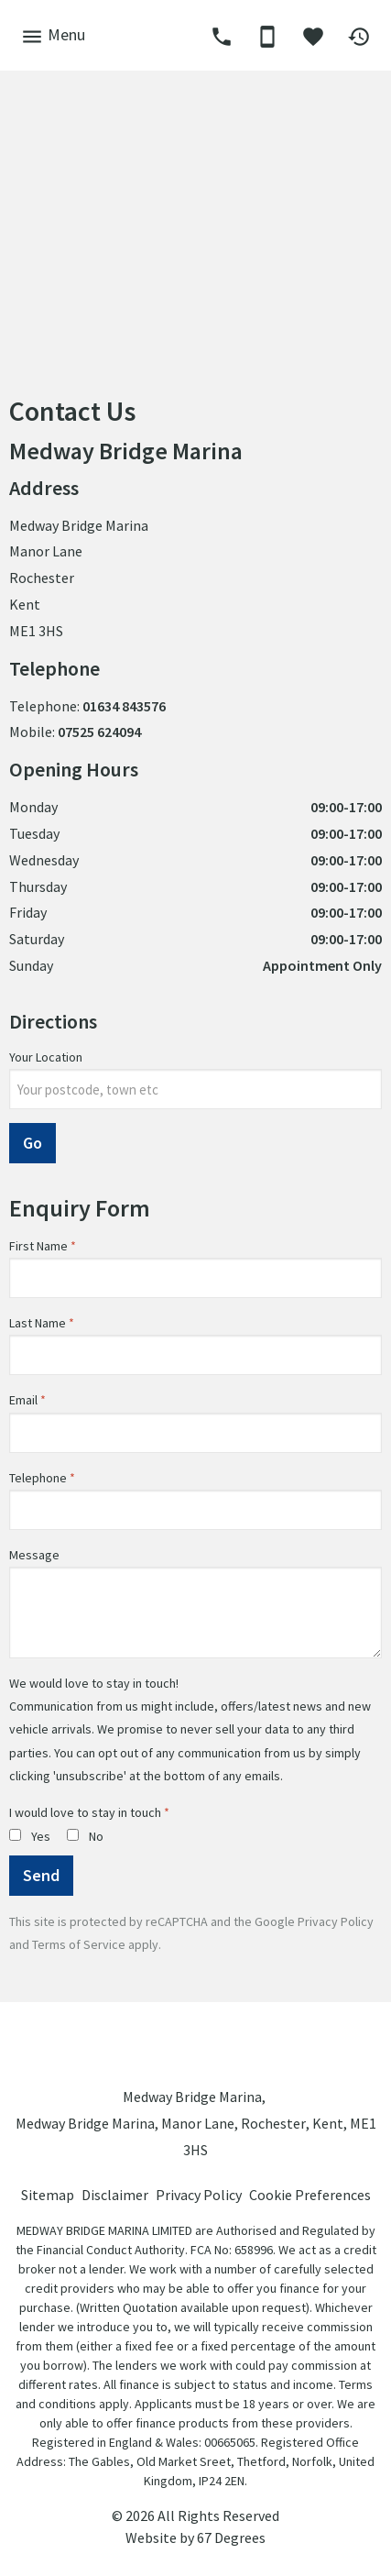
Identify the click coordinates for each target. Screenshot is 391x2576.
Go (32, 1142)
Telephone (38, 1478)
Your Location (45, 1057)
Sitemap (47, 2194)
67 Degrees (231, 2537)
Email (23, 1400)
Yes (29, 1836)
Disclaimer (114, 2194)
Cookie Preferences (310, 2194)
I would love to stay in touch (85, 1812)
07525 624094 (99, 731)
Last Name (37, 1323)
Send (41, 1875)
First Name (38, 1246)
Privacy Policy (336, 1921)
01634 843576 (124, 706)
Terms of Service (78, 1944)
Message (34, 1555)
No (85, 1836)
